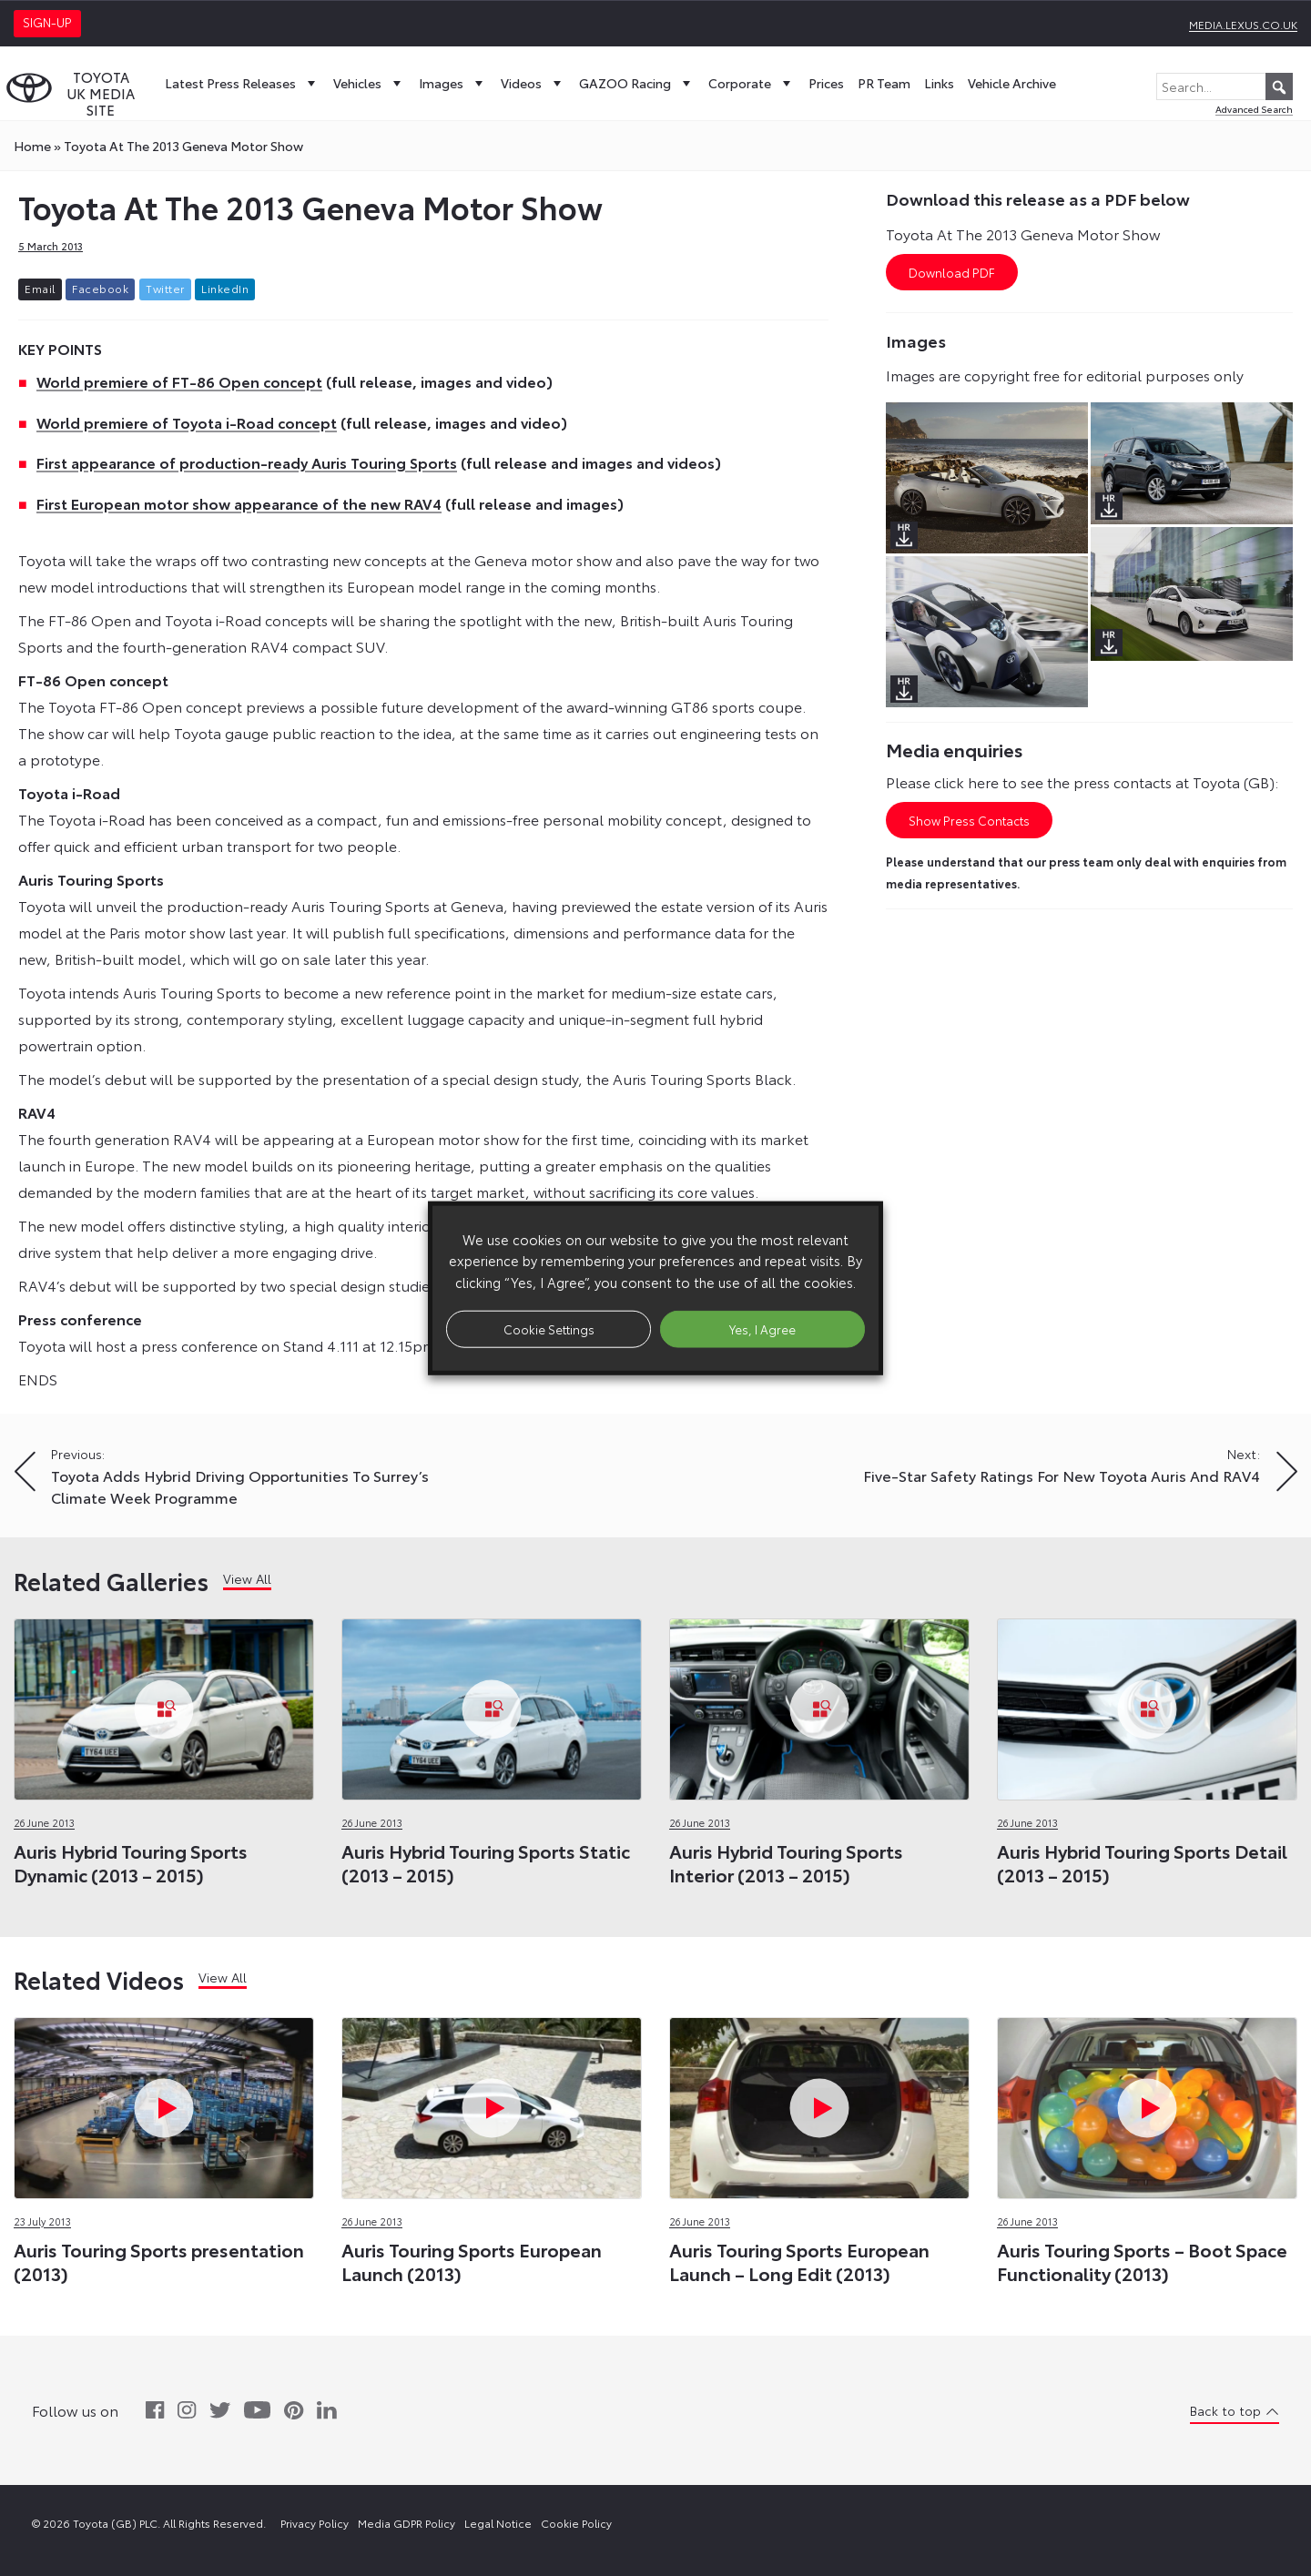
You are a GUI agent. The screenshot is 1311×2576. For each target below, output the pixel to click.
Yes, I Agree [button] (762, 1328)
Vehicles (369, 82)
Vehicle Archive (1012, 83)
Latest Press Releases (242, 82)
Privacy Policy (314, 2522)
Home (32, 146)
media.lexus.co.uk (1243, 24)
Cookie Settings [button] (549, 1328)
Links (939, 83)
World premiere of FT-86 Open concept (179, 380)
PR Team (884, 83)
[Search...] (1224, 86)
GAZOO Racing (637, 82)
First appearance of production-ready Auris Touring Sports (246, 461)
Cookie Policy (576, 2522)
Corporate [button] (751, 82)
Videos (533, 82)
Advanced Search (1254, 109)
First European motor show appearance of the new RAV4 (239, 502)
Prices (826, 83)
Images (453, 82)
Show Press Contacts (969, 820)
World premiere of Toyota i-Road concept (186, 421)
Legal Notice (498, 2522)
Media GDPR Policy (406, 2522)
